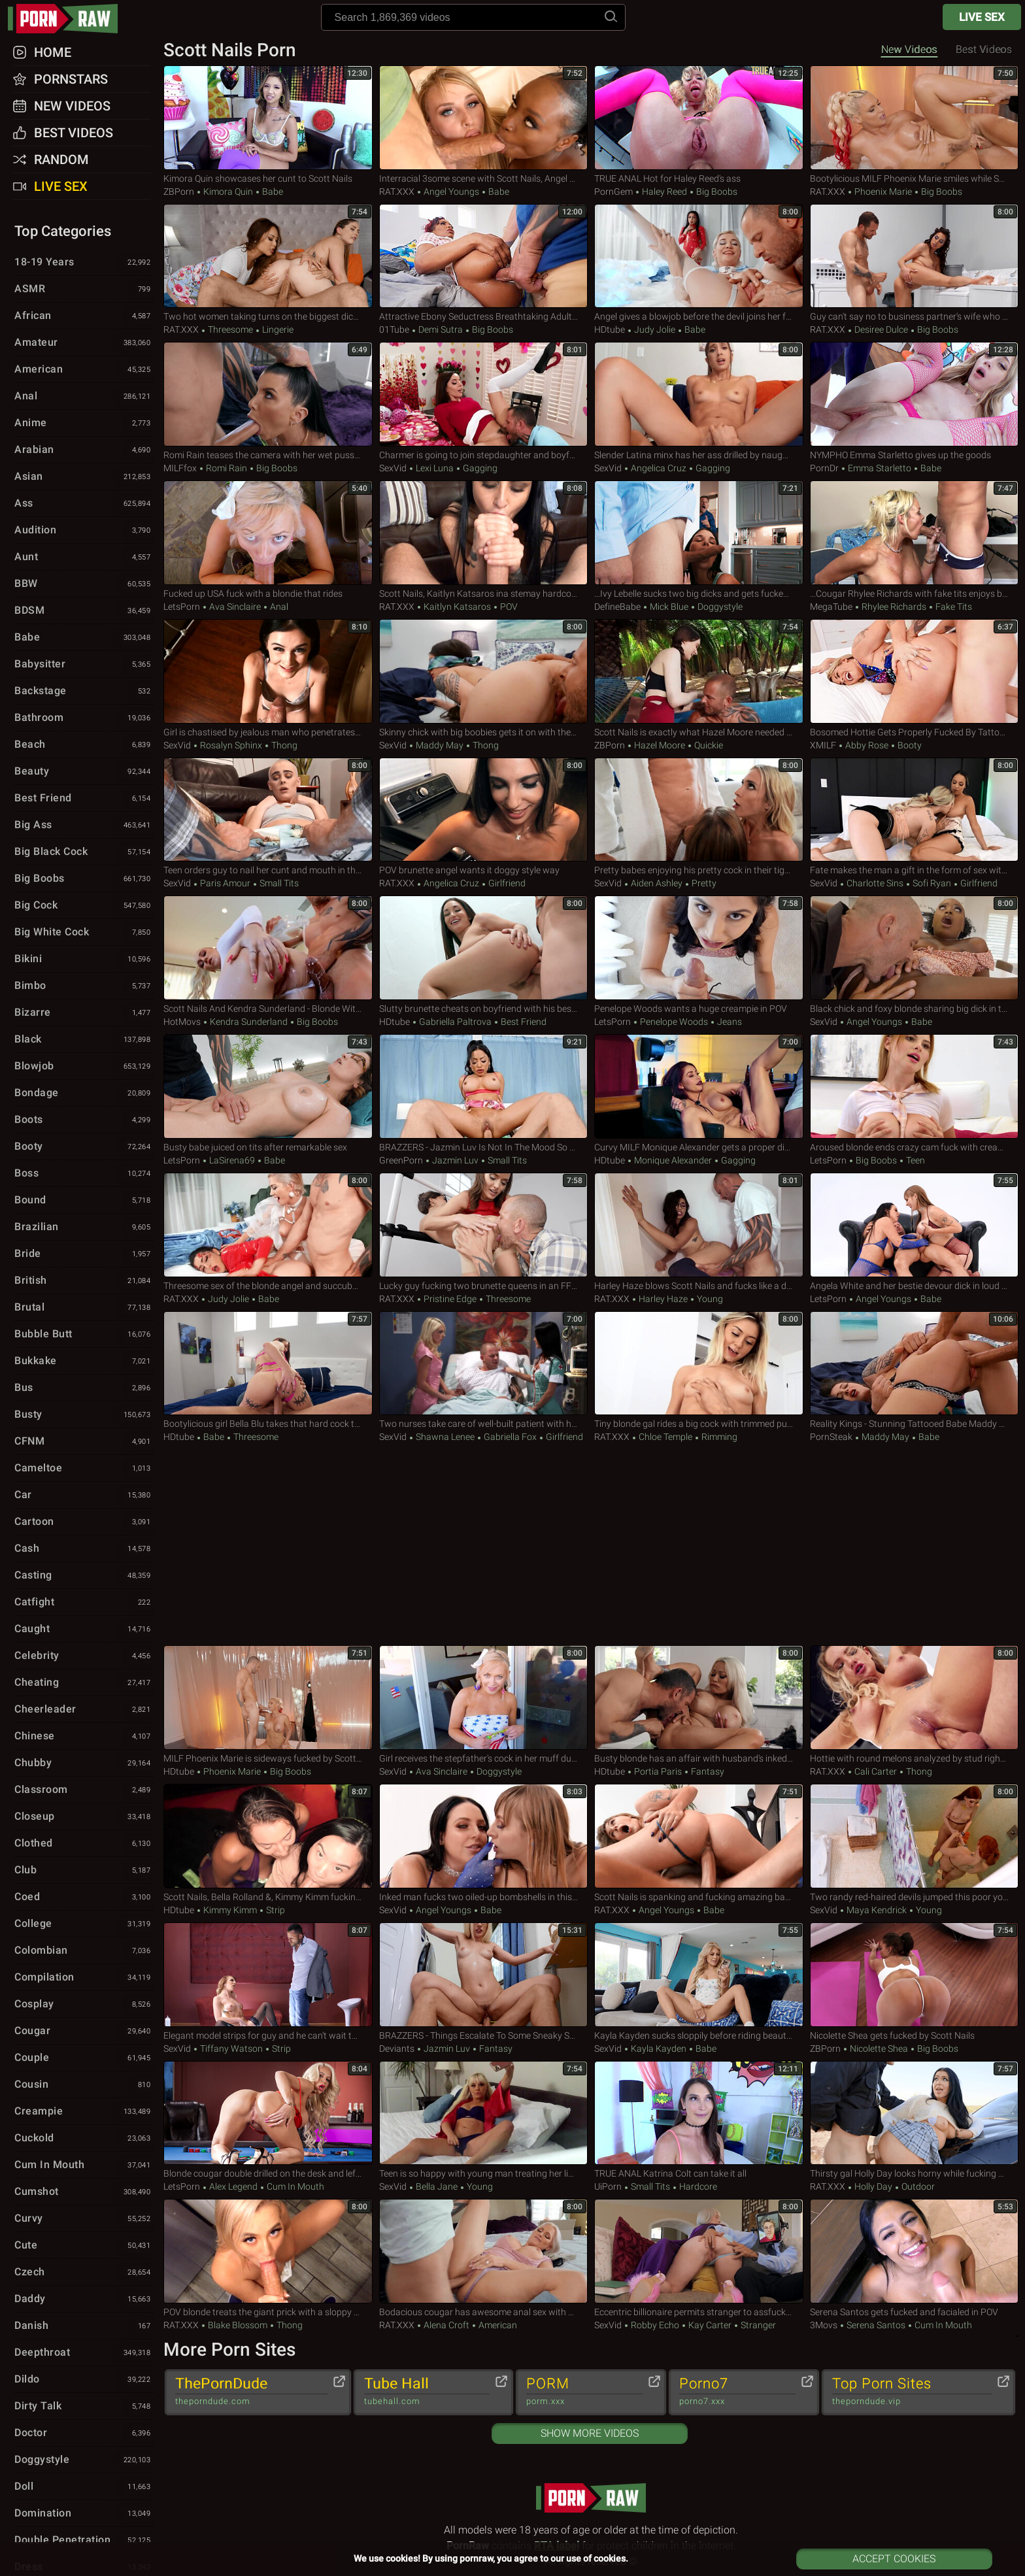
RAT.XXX (396, 191)
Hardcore (697, 2186)
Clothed (84, 1844)
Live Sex (982, 17)
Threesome (230, 329)
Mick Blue (669, 606)
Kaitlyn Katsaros (457, 606)
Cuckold (84, 2139)
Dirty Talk (84, 2407)
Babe (271, 191)
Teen (914, 1160)
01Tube (394, 329)
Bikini (84, 959)
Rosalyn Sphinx (231, 745)
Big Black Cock (84, 852)
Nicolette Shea (879, 2048)
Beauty (84, 772)
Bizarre (84, 1013)
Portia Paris (658, 1771)
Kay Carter (709, 2325)
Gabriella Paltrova (455, 1021)
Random (61, 159)
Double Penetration (84, 2541)
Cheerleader (84, 1710)
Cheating (84, 1683)
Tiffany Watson (231, 2048)
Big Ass (84, 825)
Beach (84, 745)
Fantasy (706, 1771)
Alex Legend (233, 2186)
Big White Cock (84, 933)
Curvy (84, 2219)
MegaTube (831, 606)
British (84, 1281)
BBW (84, 584)
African (84, 316)
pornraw (69, 19)
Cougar (84, 2031)
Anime (84, 423)
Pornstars (71, 79)
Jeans (728, 1021)
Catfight (84, 1603)
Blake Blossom (237, 2325)
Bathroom (84, 718)
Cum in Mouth (294, 2186)
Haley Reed (664, 191)
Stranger (757, 2325)
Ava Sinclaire (235, 606)
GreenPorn (401, 1160)
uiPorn (608, 2186)
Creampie (84, 2112)
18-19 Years (84, 263)
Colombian (84, 1951)
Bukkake (84, 1361)
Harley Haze (663, 1299)
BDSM (84, 611)
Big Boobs (715, 191)
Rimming (718, 1436)
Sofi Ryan (932, 883)
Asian (84, 477)
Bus (84, 1388)
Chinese (84, 1737)
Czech (84, 2273)
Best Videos (73, 133)
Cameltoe (84, 1469)
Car (84, 1495)
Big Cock (84, 906)
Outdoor (917, 2186)
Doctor (84, 2433)
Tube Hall (426, 2391)
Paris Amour (225, 883)
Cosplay (84, 2005)
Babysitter (84, 665)
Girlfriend (506, 883)
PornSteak (831, 1436)
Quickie (707, 745)
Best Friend (522, 1021)
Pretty (703, 883)
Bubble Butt (84, 1335)
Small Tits (278, 883)
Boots (84, 1120)
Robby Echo (655, 2325)
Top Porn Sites (912, 2391)
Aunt (84, 557)
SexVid (393, 468)
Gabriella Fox (510, 1436)
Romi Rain (226, 468)
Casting (84, 1576)
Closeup (84, 1817)
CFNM (84, 1442)
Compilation (84, 1978)
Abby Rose (866, 745)
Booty (909, 745)
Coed (84, 1897)
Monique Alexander (673, 1160)
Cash (84, 1549)
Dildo (84, 2380)
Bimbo (84, 986)
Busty (84, 1415)
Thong (283, 745)
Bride (84, 1254)
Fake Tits (952, 606)
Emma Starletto (879, 468)
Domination (84, 2514)
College (84, 1924)
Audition (84, 531)
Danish (84, 2326)
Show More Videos (590, 2433)
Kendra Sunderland (249, 1021)
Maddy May (439, 745)
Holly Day (873, 2186)
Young (709, 1299)
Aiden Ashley (656, 883)
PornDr (824, 468)
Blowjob (84, 1067)
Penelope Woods (674, 1021)
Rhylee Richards (894, 606)
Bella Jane (437, 2186)
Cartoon (84, 1522)
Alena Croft (446, 2325)
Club (84, 1871)
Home (52, 52)
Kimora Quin (228, 191)
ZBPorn (178, 191)
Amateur (84, 343)
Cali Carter (875, 1771)
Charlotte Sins (875, 883)
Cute (84, 2246)
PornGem (613, 191)
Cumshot (84, 2192)
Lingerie (277, 329)
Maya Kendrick (877, 1910)
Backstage (84, 691)
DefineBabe (617, 606)
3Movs (823, 2325)
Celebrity (84, 1656)
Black (84, 1040)
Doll (84, 2487)
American (497, 2325)
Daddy (84, 2299)
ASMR (84, 289)
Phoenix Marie (883, 191)
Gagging (479, 468)
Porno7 (737, 2391)
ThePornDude (251, 2391)
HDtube (609, 329)
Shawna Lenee (445, 1436)
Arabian (84, 450)
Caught (84, 1629)
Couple (84, 2058)
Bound (84, 1201)
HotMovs (182, 1021)
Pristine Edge (450, 1299)
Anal (278, 606)
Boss (84, 1174)
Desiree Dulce (881, 329)
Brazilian (84, 1227)
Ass (84, 504)
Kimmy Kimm (230, 1910)
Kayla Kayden (658, 2048)
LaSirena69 (232, 1160)
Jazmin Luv (455, 1160)
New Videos (909, 49)
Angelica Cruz (658, 468)
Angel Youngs (451, 191)
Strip (274, 1910)
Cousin (84, 2085)
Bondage (84, 1093)
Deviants (396, 2048)
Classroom (84, 1790)
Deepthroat (84, 2353)
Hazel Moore (659, 745)
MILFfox (180, 468)
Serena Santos (876, 2325)
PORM (584, 2391)
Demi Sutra (440, 329)
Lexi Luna (435, 468)
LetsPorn (181, 606)
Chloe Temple (665, 1436)
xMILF (823, 745)
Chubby (84, 1763)
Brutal (84, 1308)
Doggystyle (719, 606)
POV (508, 606)
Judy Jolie (654, 329)
